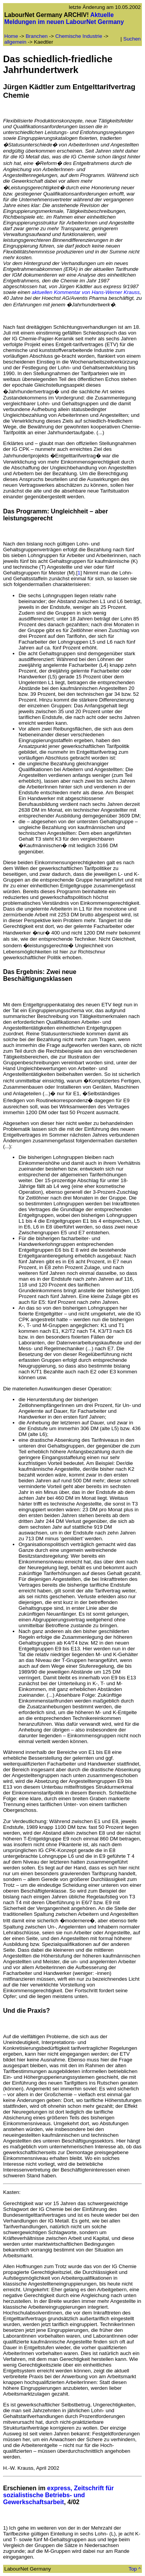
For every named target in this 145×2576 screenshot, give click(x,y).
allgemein (15, 42)
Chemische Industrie (78, 36)
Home (11, 36)
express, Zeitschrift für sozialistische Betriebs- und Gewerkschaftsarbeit (58, 2495)
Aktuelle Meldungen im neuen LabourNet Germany (64, 18)
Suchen (132, 39)
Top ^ (135, 2569)
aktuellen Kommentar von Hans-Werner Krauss (86, 292)
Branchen (37, 36)
